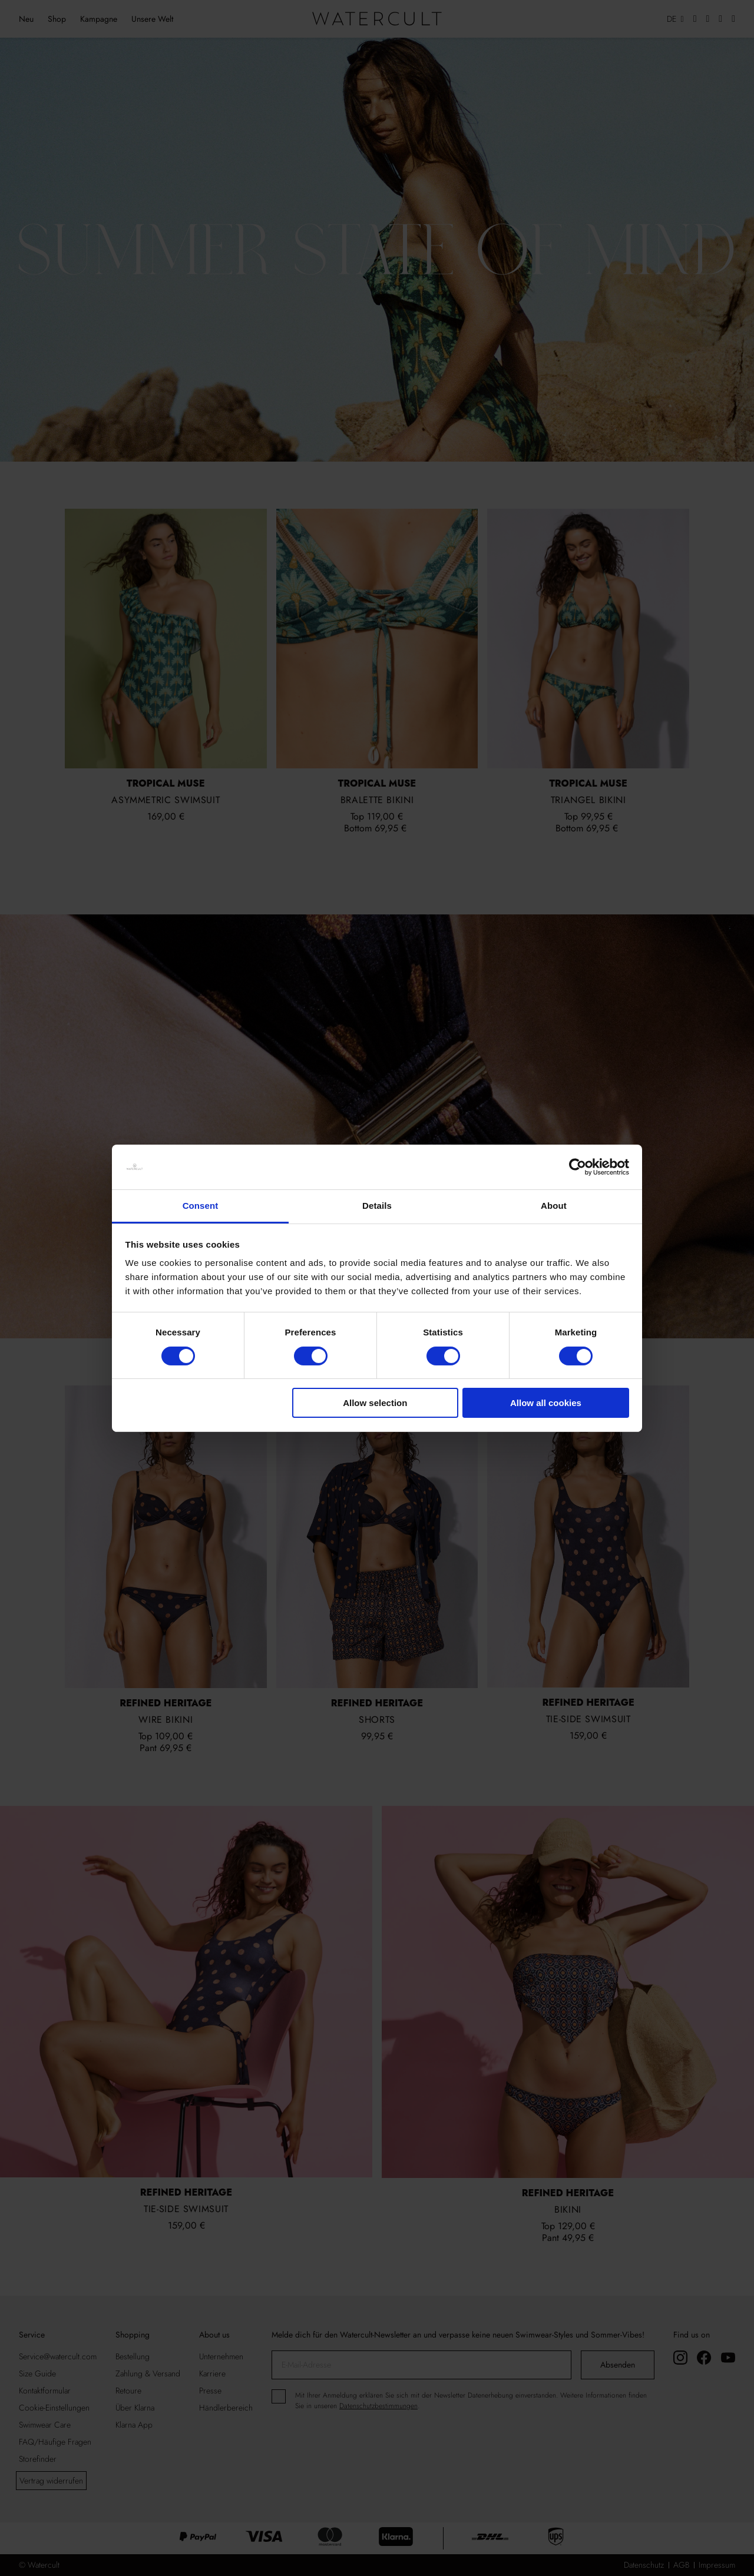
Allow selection (375, 1403)
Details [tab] (377, 1206)
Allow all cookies (545, 1403)
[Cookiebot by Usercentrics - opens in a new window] (577, 1167)
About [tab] (554, 1206)
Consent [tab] (201, 1206)
